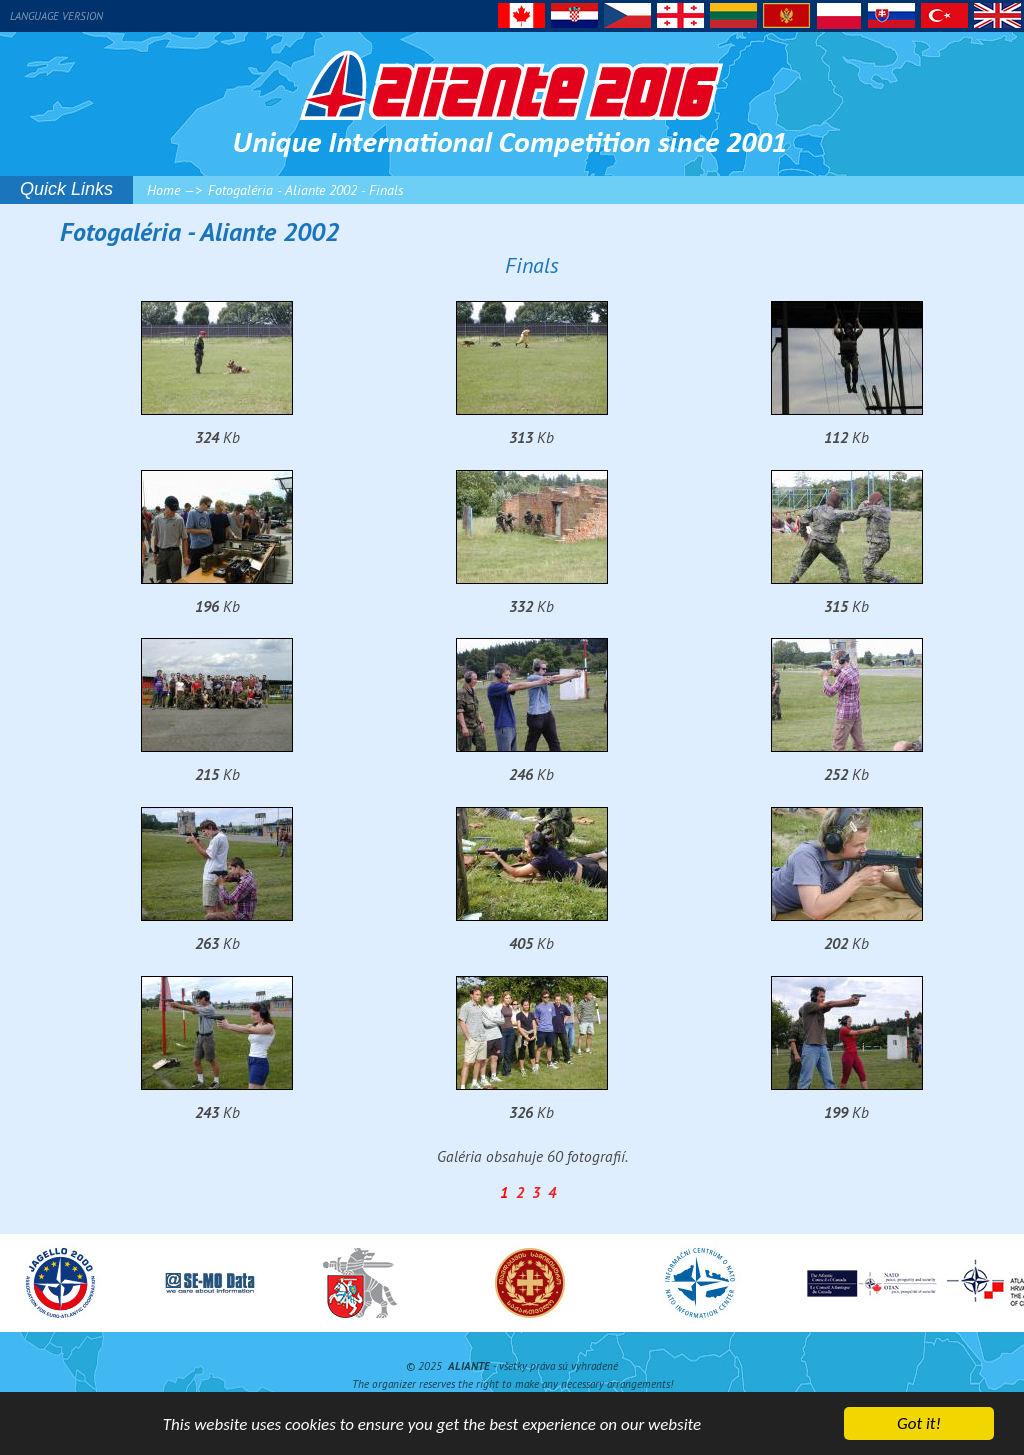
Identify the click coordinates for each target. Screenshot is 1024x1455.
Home (163, 190)
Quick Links (66, 189)
